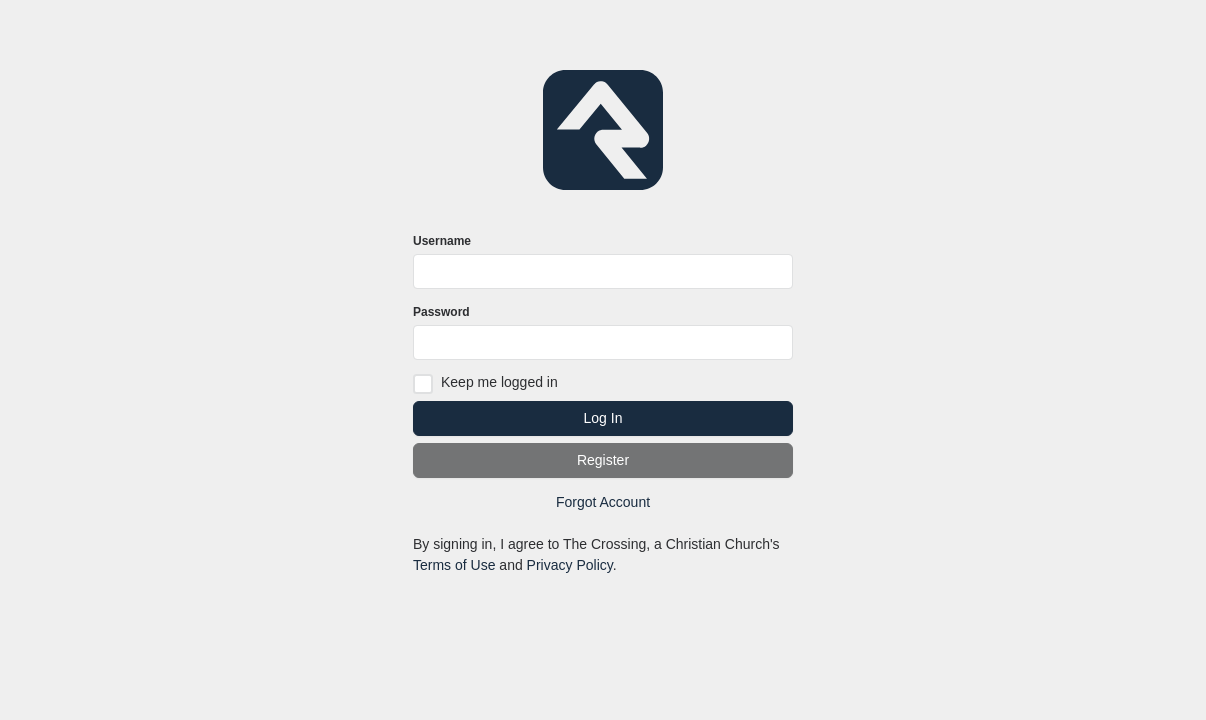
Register (603, 460)
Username (442, 241)
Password (441, 312)
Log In (603, 418)
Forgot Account (603, 502)
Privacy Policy (570, 565)
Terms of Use (454, 565)
